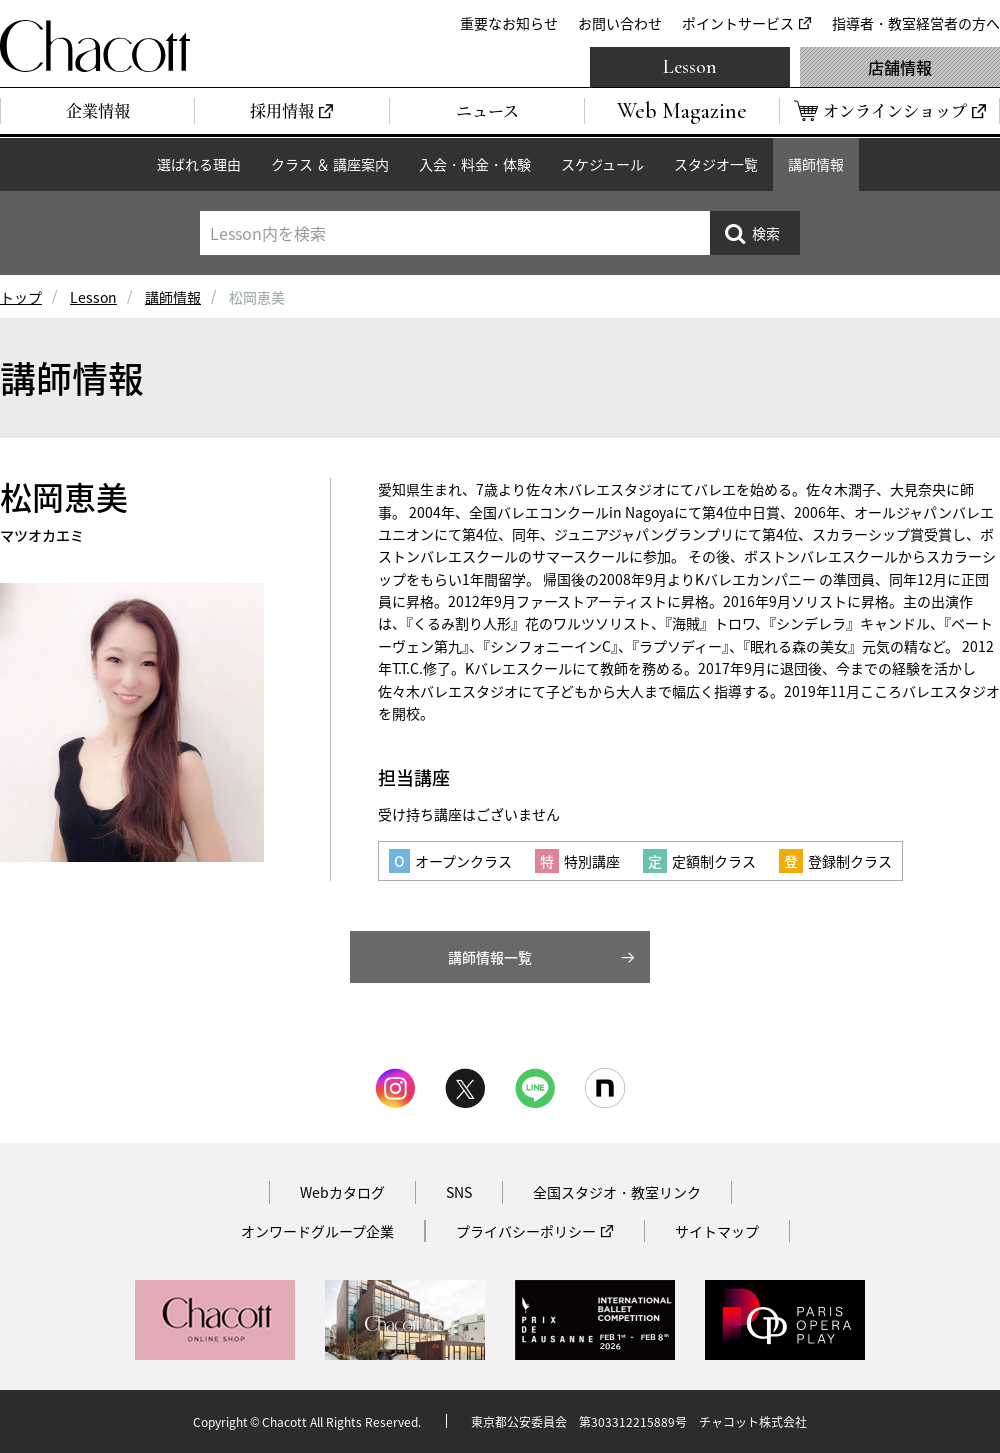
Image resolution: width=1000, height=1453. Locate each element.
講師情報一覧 (490, 957)
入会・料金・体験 (475, 164)
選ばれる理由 (199, 164)
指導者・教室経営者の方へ (916, 23)
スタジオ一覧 (716, 164)
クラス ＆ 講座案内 (330, 164)
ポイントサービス (738, 23)
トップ (21, 297)
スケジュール (602, 164)
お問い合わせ (620, 23)
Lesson (690, 67)
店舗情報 (900, 67)
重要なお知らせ (509, 23)
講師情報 (816, 164)
